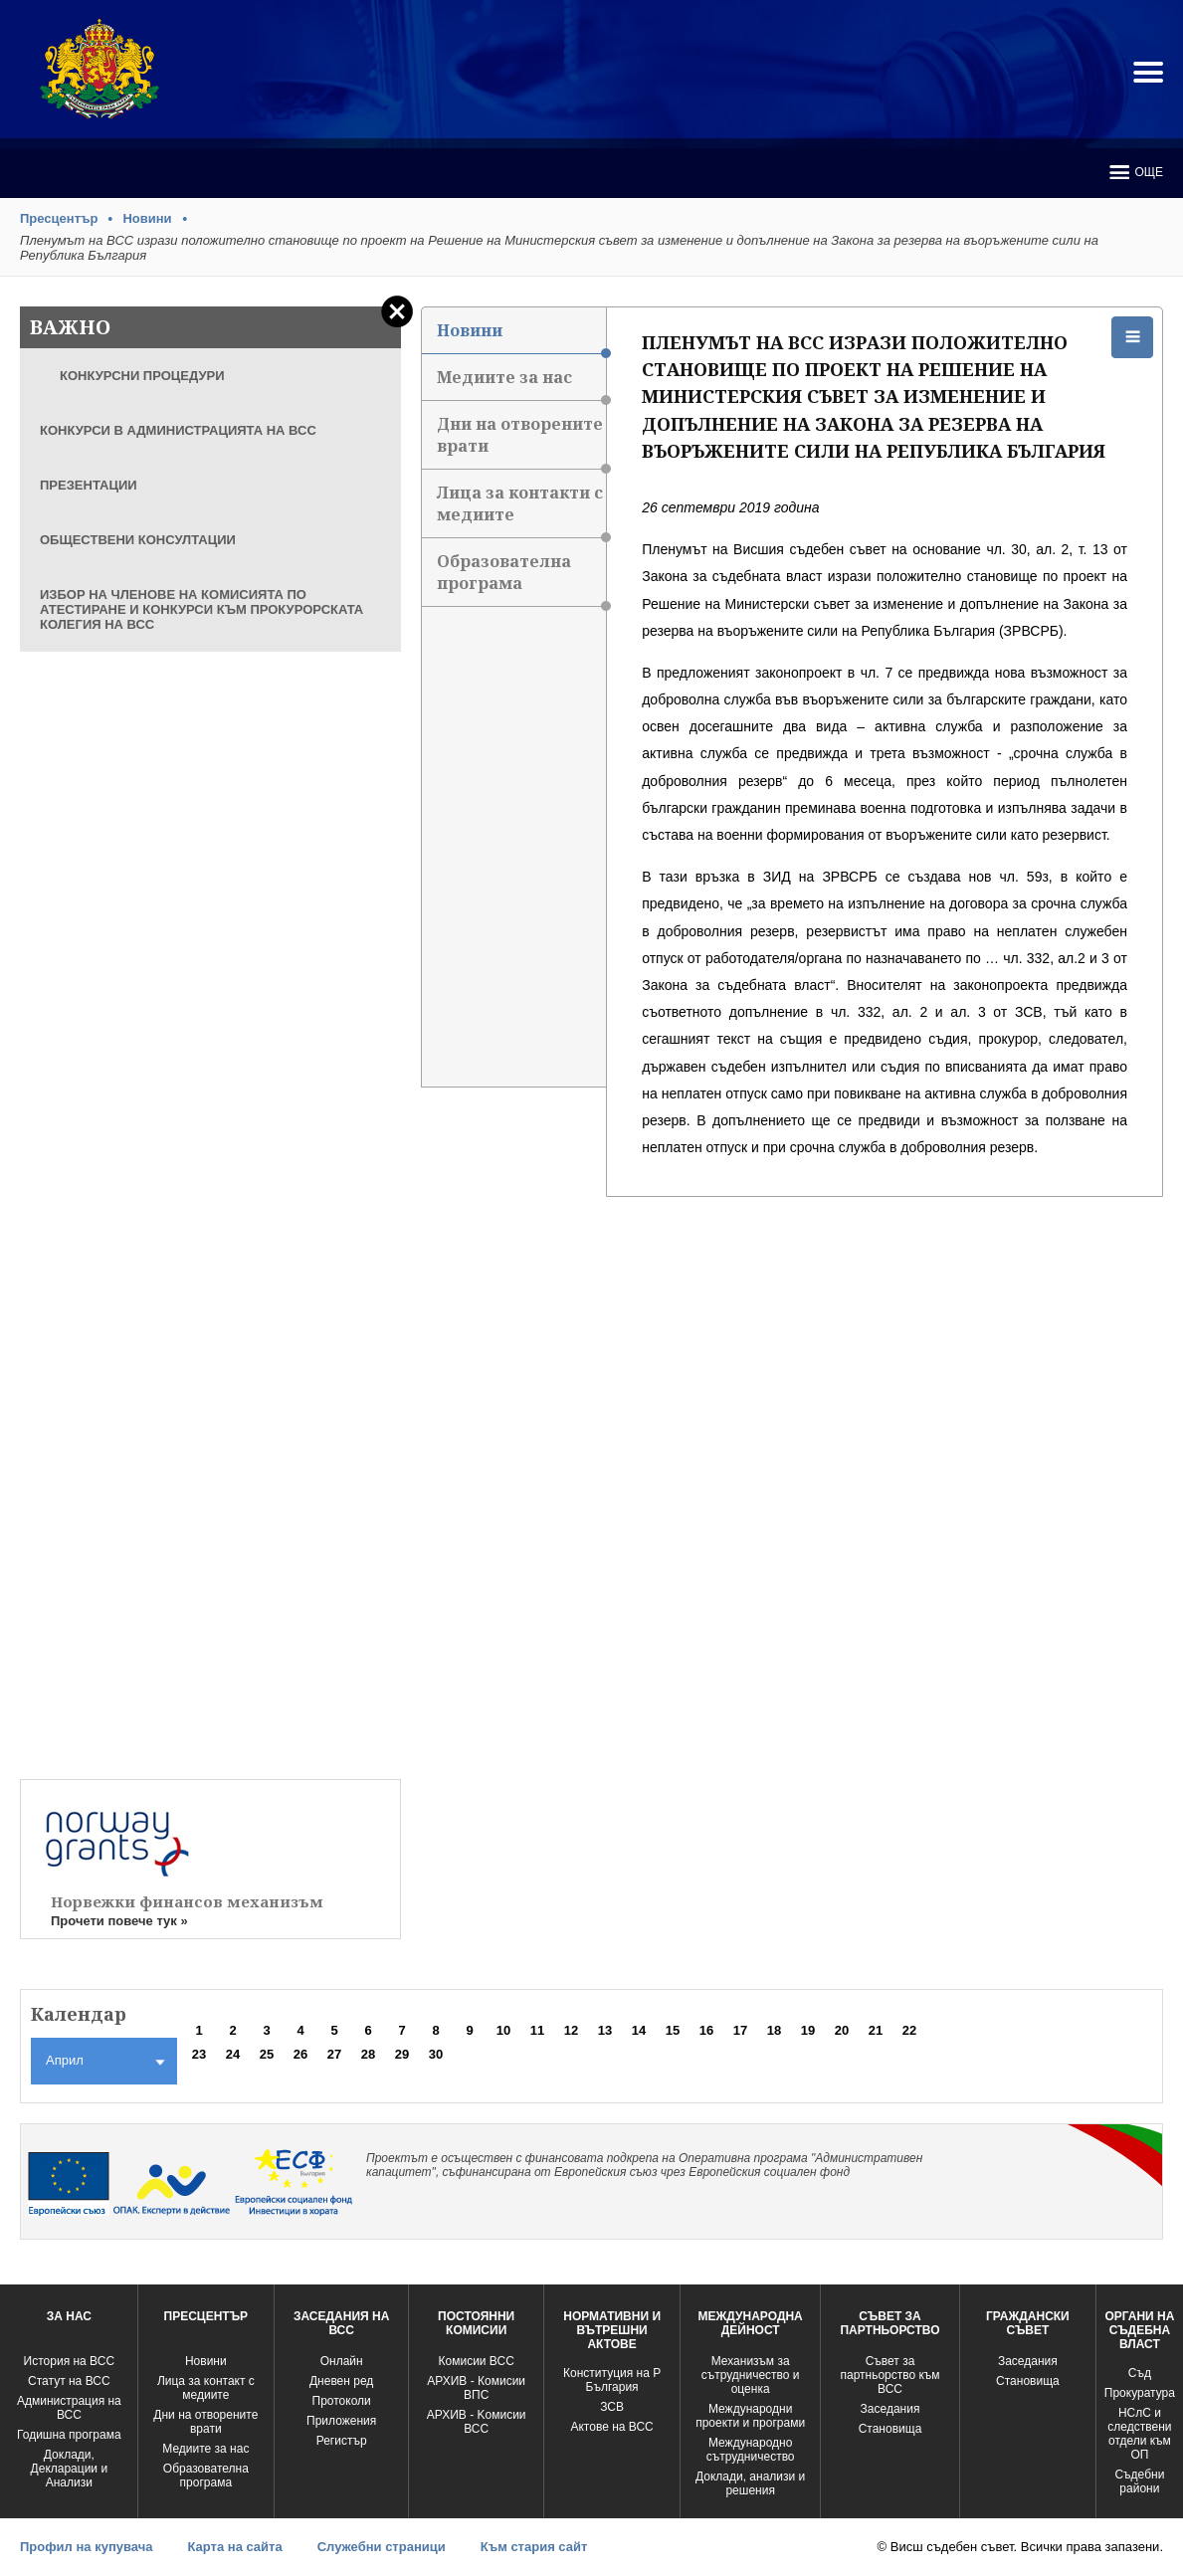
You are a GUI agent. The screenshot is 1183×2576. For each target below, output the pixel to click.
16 (706, 2030)
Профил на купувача (86, 2546)
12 (571, 2030)
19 (808, 2030)
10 (503, 2030)
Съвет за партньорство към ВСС (889, 2375)
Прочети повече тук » (119, 1920)
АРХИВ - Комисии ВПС (476, 2388)
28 (368, 2054)
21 (876, 2030)
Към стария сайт (534, 2546)
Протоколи (341, 2401)
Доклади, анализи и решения (750, 2483)
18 (774, 2030)
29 (402, 2054)
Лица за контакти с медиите (522, 510)
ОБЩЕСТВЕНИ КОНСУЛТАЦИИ (138, 539)
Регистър (341, 2441)
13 (605, 2030)
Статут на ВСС (68, 2381)
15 (673, 2030)
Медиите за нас (522, 383)
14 (639, 2030)
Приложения (341, 2421)
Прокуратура (1139, 2393)
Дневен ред (341, 2381)
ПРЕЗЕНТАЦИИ (88, 485)
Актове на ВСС (611, 2427)
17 (740, 2030)
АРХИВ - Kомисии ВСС (476, 2422)
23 (199, 2054)
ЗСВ (612, 2407)
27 (334, 2054)
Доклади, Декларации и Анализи (69, 2468)
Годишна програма (69, 2435)
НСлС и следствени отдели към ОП (1139, 2434)
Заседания (890, 2409)
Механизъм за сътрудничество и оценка (750, 2375)
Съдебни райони (1139, 2481)
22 (909, 2030)
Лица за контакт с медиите (206, 2388)
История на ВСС (69, 2361)
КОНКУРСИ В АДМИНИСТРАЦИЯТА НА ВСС (178, 430)
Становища (890, 2429)
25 (267, 2054)
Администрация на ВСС (69, 2408)
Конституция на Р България (612, 2380)
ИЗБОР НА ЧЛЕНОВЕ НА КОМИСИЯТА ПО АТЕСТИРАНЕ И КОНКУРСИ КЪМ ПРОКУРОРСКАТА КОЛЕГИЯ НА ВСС (201, 609)
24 (233, 2054)
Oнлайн (341, 2361)
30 (436, 2054)
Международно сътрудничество (750, 2450)
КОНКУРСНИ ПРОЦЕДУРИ (142, 375)
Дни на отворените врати (522, 441)
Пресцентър (59, 218)
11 (537, 2030)
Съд (1139, 2373)
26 (300, 2054)
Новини (146, 218)
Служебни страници (381, 2546)
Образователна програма (522, 578)
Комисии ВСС (476, 2361)
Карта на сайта (234, 2546)
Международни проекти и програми (750, 2416)
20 (842, 2030)
